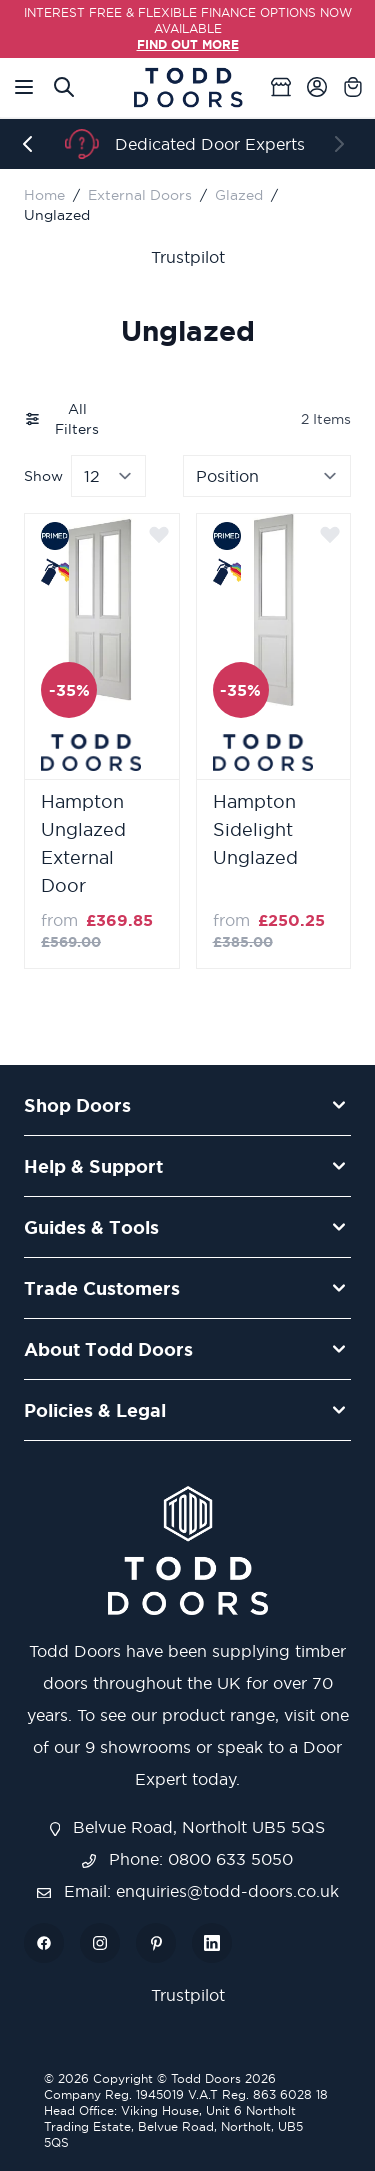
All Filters (61, 419)
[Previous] (32, 144)
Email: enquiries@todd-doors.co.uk (188, 1891)
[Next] (343, 144)
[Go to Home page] (188, 87)
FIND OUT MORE (188, 44)
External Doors (140, 195)
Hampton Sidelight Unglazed (255, 829)
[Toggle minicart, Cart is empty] (353, 87)
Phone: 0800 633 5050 (187, 1859)
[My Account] (317, 87)
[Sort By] (267, 476)
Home (44, 195)
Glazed (239, 195)
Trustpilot (188, 257)
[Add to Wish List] (159, 534)
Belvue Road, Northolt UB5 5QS (188, 1827)
